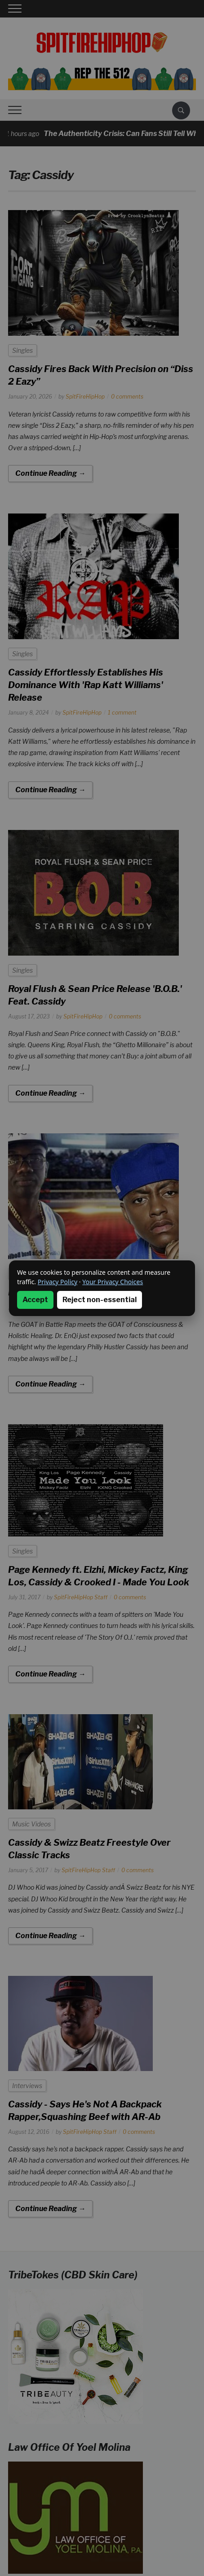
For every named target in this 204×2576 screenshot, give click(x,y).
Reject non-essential (99, 1299)
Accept (35, 1299)
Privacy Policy (57, 1281)
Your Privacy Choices (112, 1281)
